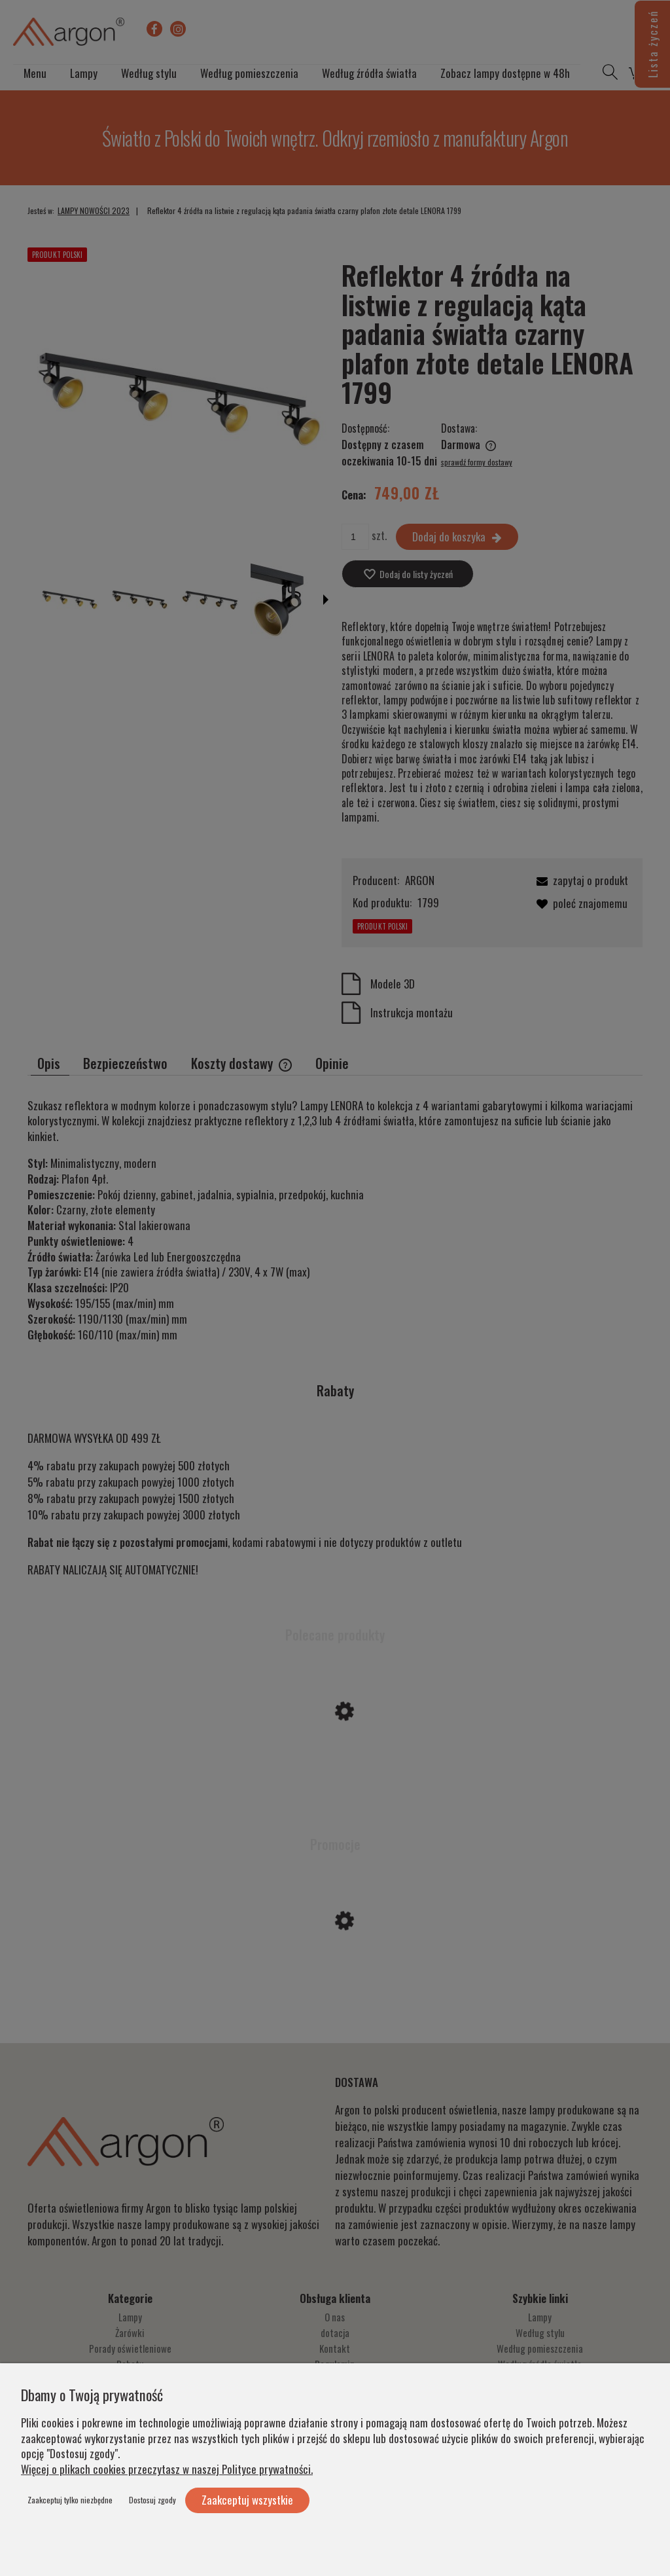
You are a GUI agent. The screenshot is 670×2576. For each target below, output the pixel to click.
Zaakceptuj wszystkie (247, 2500)
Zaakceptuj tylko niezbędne (70, 2499)
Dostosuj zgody (152, 2499)
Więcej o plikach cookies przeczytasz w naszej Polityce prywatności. (167, 2469)
